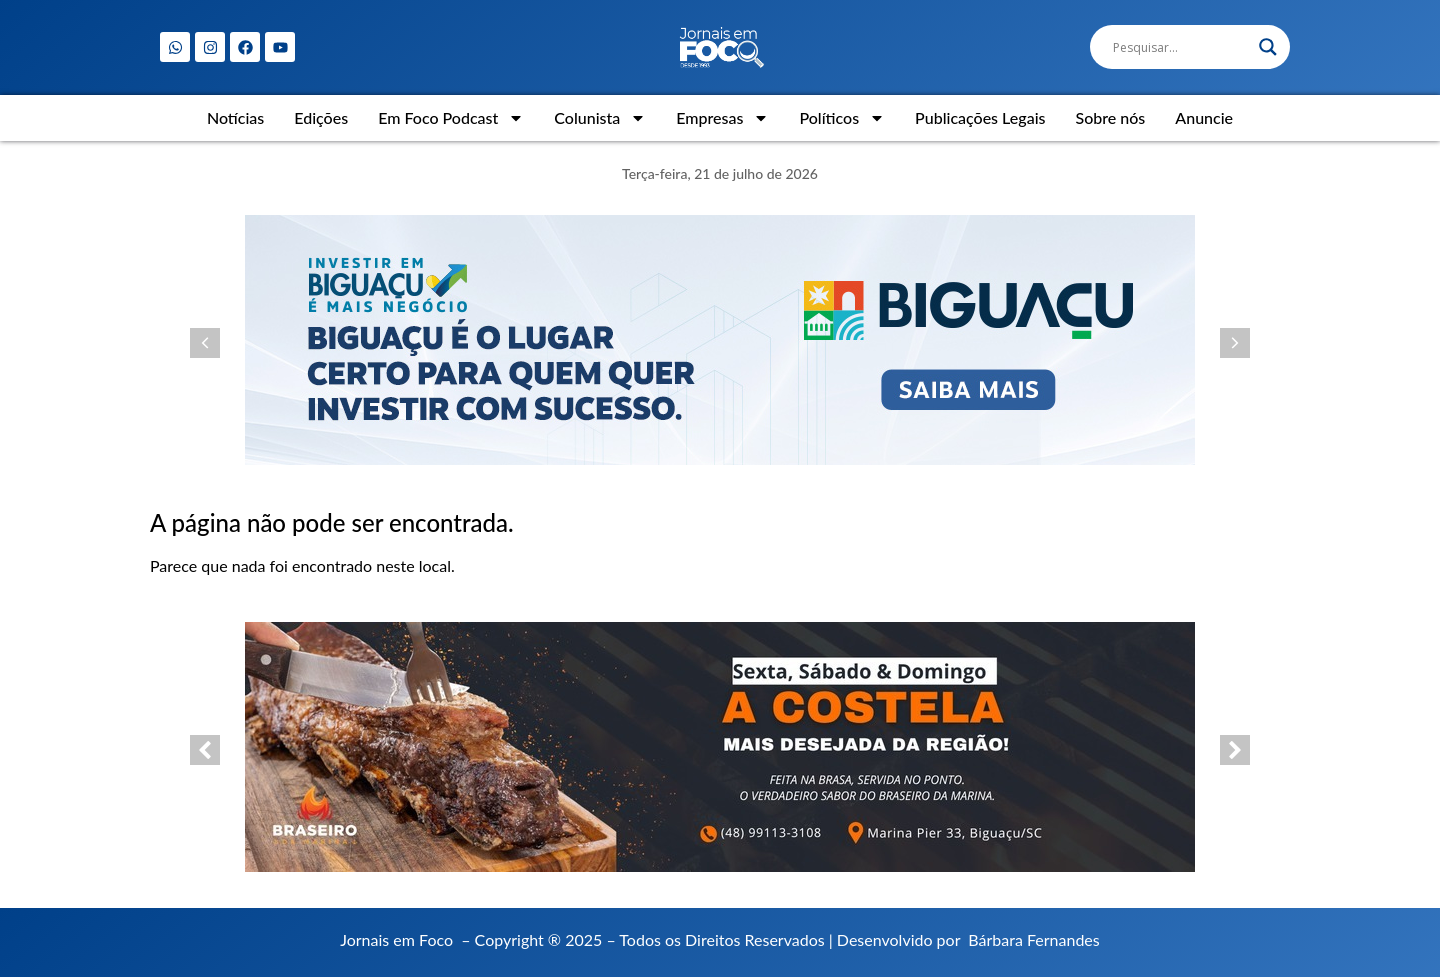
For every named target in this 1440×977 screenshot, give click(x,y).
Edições (321, 117)
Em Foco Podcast (451, 118)
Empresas (722, 118)
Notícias (235, 117)
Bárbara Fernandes (1033, 939)
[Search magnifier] (1268, 47)
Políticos (842, 118)
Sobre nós (1110, 117)
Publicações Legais (980, 117)
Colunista (600, 118)
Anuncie (1204, 117)
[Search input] (1181, 47)
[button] (205, 343)
